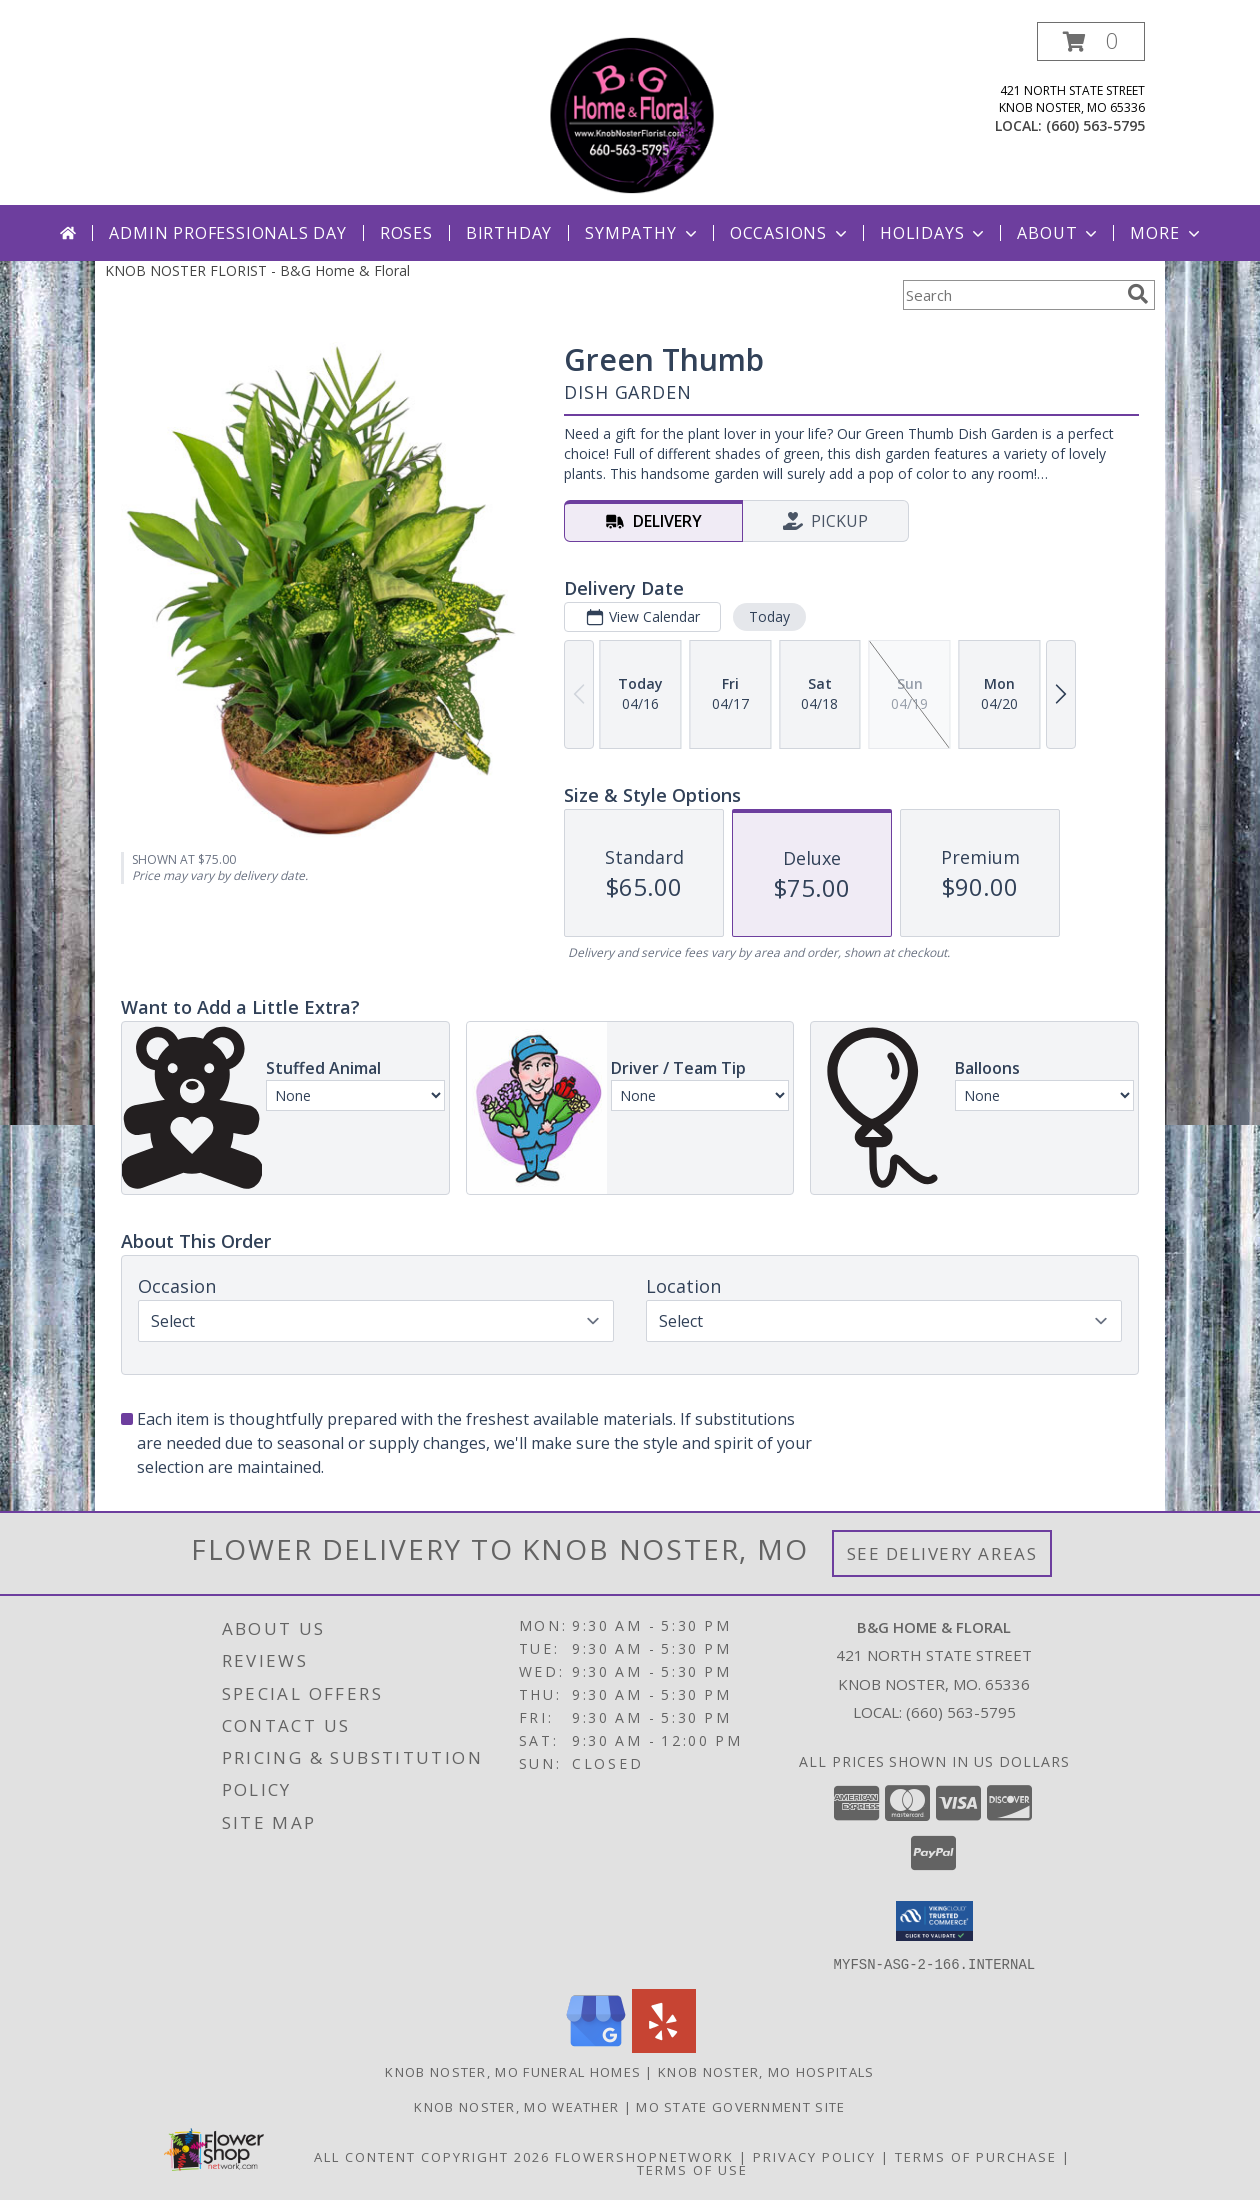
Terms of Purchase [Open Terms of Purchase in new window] (976, 2156)
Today (769, 616)
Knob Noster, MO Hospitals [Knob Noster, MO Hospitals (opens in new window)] (766, 2071)
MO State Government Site (740, 2106)
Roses (406, 233)
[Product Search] (1011, 295)
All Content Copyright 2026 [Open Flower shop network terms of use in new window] (432, 2156)
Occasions (790, 233)
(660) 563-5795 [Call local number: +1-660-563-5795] (1095, 125)
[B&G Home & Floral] (632, 113)
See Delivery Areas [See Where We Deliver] (942, 1553)
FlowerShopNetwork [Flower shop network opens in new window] (644, 2156)
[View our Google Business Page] (596, 2046)
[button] (1091, 41)
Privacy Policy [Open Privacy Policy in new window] (814, 2156)
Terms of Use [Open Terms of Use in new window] (692, 2169)
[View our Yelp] (664, 2046)
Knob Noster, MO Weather (516, 2106)
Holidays (934, 233)
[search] (1138, 294)
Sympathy (642, 233)
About (1059, 233)
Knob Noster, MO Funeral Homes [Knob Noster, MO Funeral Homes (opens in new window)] (513, 2071)
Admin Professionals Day (227, 233)
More (1166, 233)
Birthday (509, 233)
